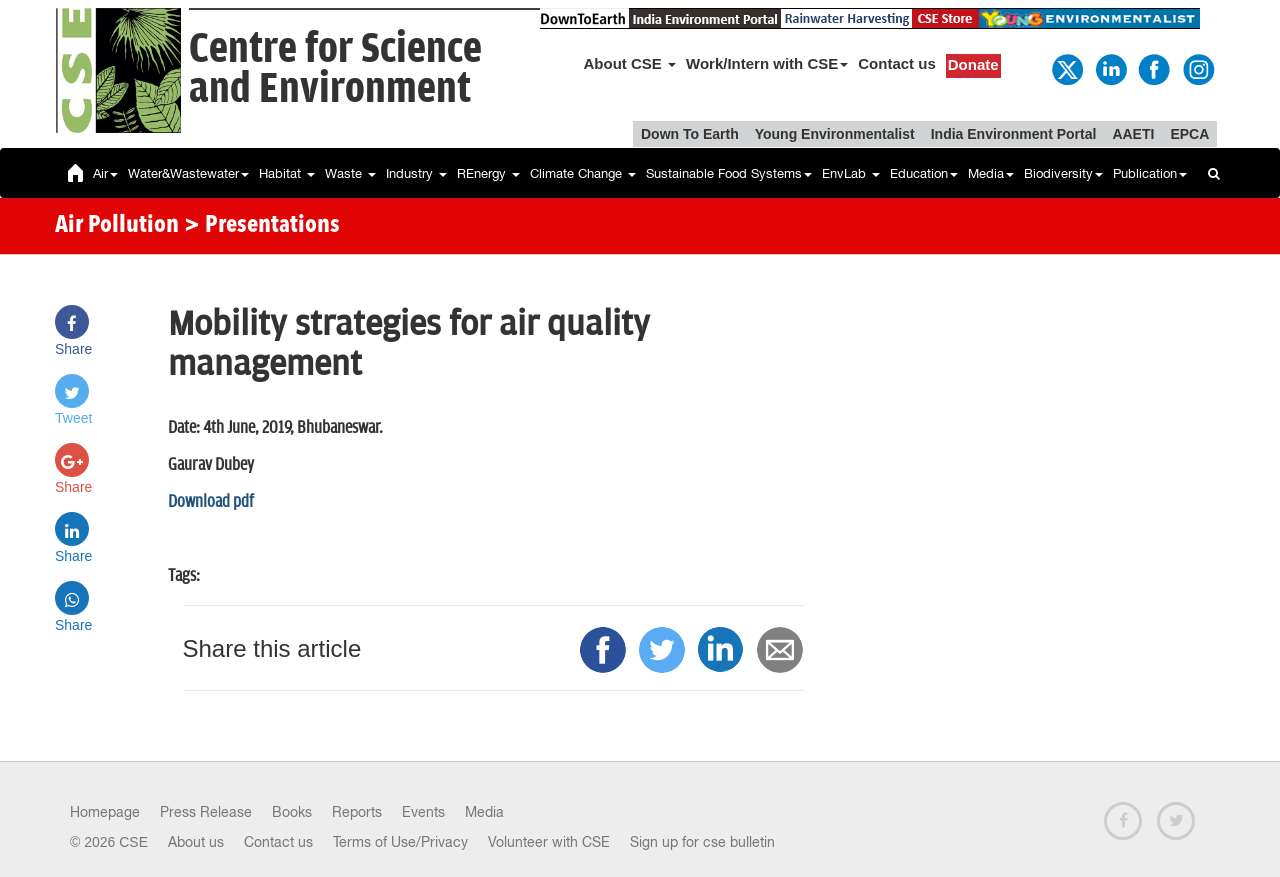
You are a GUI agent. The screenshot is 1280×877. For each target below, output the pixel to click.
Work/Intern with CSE (767, 63)
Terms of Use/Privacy (400, 842)
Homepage (105, 812)
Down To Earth (690, 134)
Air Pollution (117, 226)
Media (991, 173)
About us (196, 842)
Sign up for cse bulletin (702, 842)
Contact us (897, 63)
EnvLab (851, 173)
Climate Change (583, 173)
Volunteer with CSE (549, 842)
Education (924, 173)
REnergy (488, 173)
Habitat (287, 173)
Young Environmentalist (835, 134)
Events (423, 812)
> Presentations (262, 226)
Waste (350, 173)
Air (105, 173)
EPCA (1189, 134)
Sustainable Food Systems (729, 173)
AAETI (1133, 134)
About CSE (630, 63)
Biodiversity (1063, 173)
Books (292, 812)
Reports (357, 812)
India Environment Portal (1014, 134)
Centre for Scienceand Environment (335, 69)
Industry (416, 173)
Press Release (206, 812)
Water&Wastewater (188, 173)
